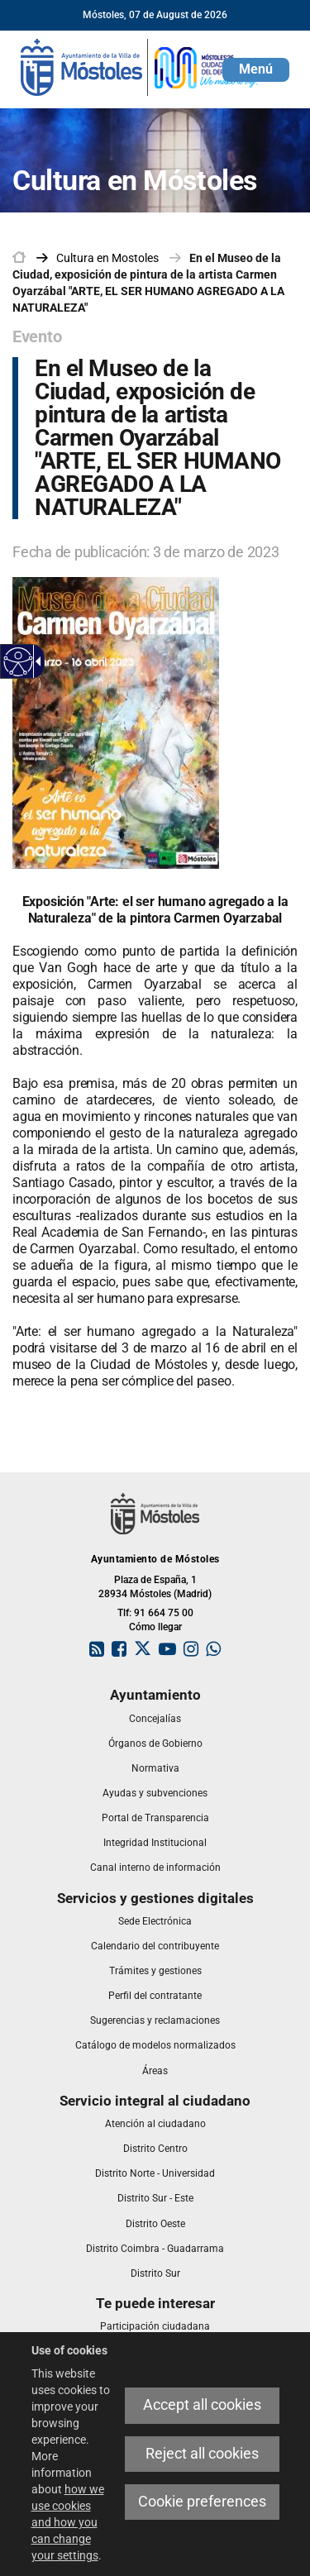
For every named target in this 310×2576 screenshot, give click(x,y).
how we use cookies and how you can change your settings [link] (67, 2522)
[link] (140, 66)
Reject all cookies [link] (202, 2453)
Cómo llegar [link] (155, 1627)
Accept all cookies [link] (202, 2405)
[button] (255, 70)
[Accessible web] (18, 662)
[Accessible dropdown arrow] (36, 661)
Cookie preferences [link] (202, 2501)
